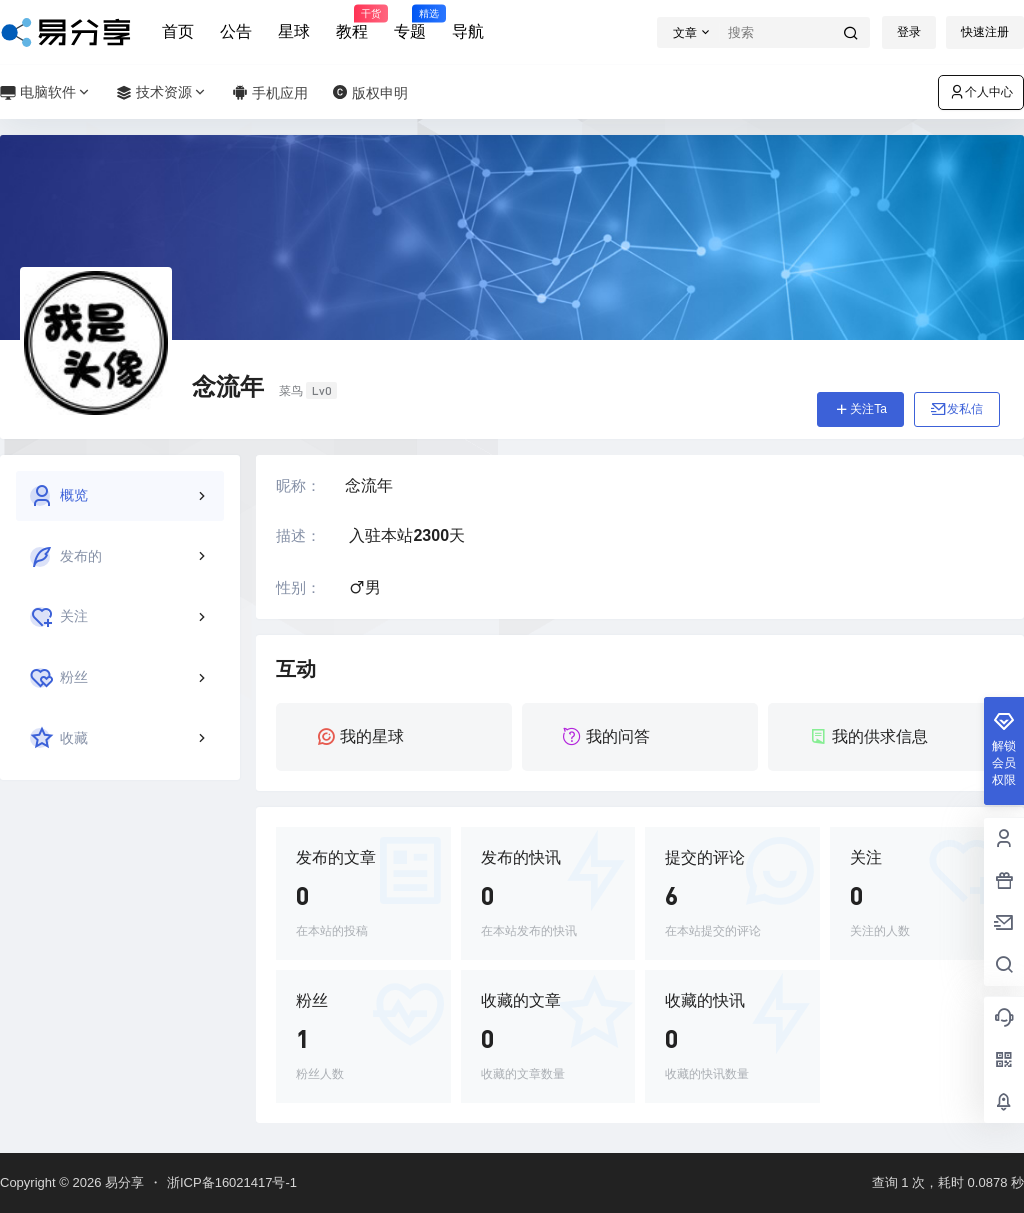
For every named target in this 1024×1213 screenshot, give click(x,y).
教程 (352, 23)
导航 (468, 31)
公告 (236, 31)
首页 (178, 31)
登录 (909, 32)
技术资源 (162, 92)
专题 (410, 23)
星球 (294, 31)
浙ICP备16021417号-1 (232, 1182)
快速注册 (985, 32)
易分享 (122, 1182)
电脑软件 (46, 92)
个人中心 (981, 92)
